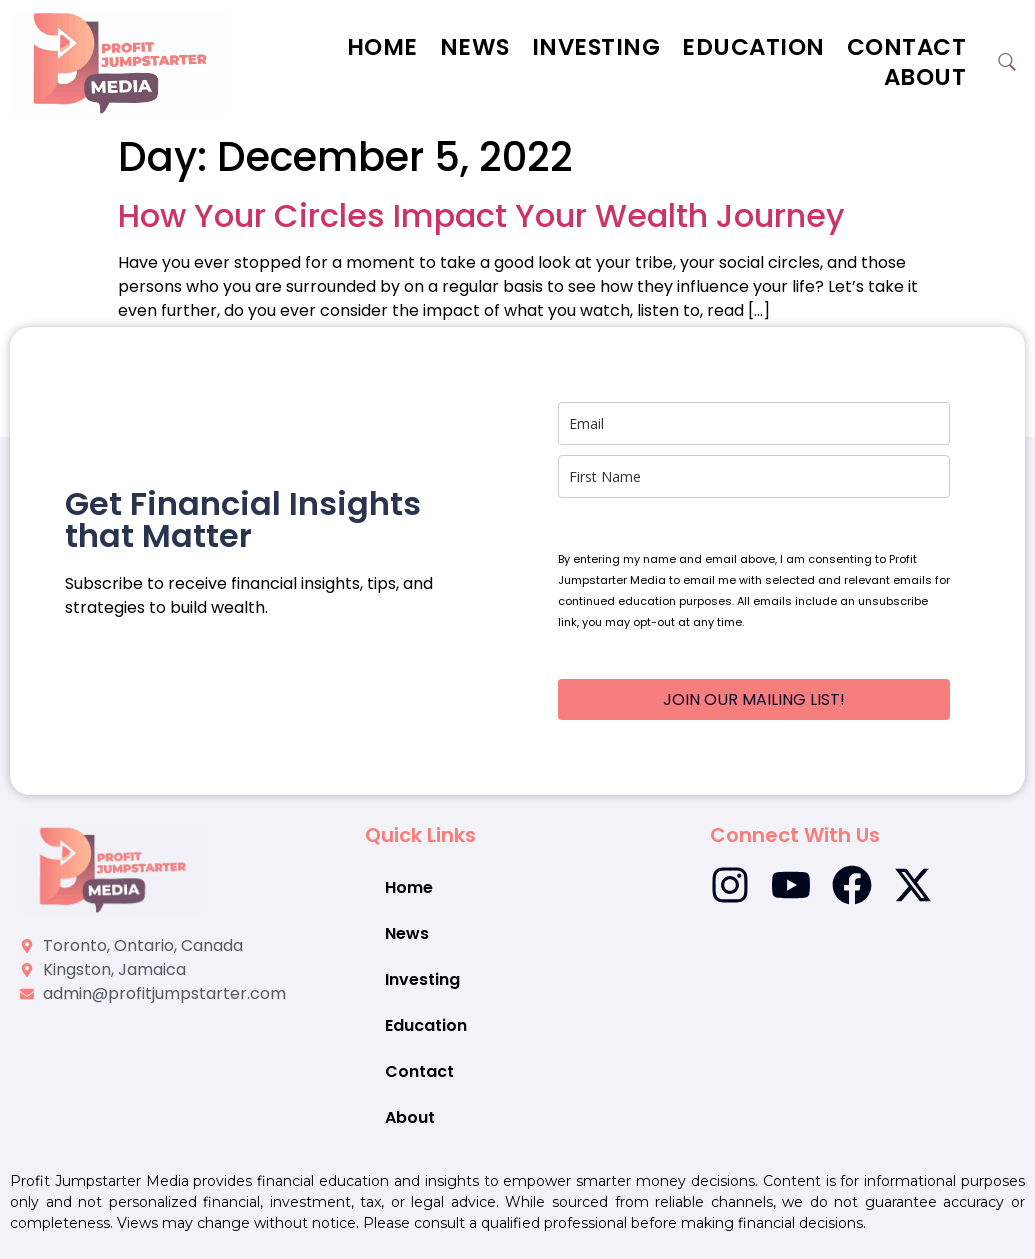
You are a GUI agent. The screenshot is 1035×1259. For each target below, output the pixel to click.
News (475, 47)
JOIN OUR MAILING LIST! (754, 699)
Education (753, 47)
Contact (907, 47)
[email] (754, 423)
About (925, 77)
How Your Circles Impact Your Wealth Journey (485, 215)
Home (382, 47)
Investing (596, 47)
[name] (754, 476)
